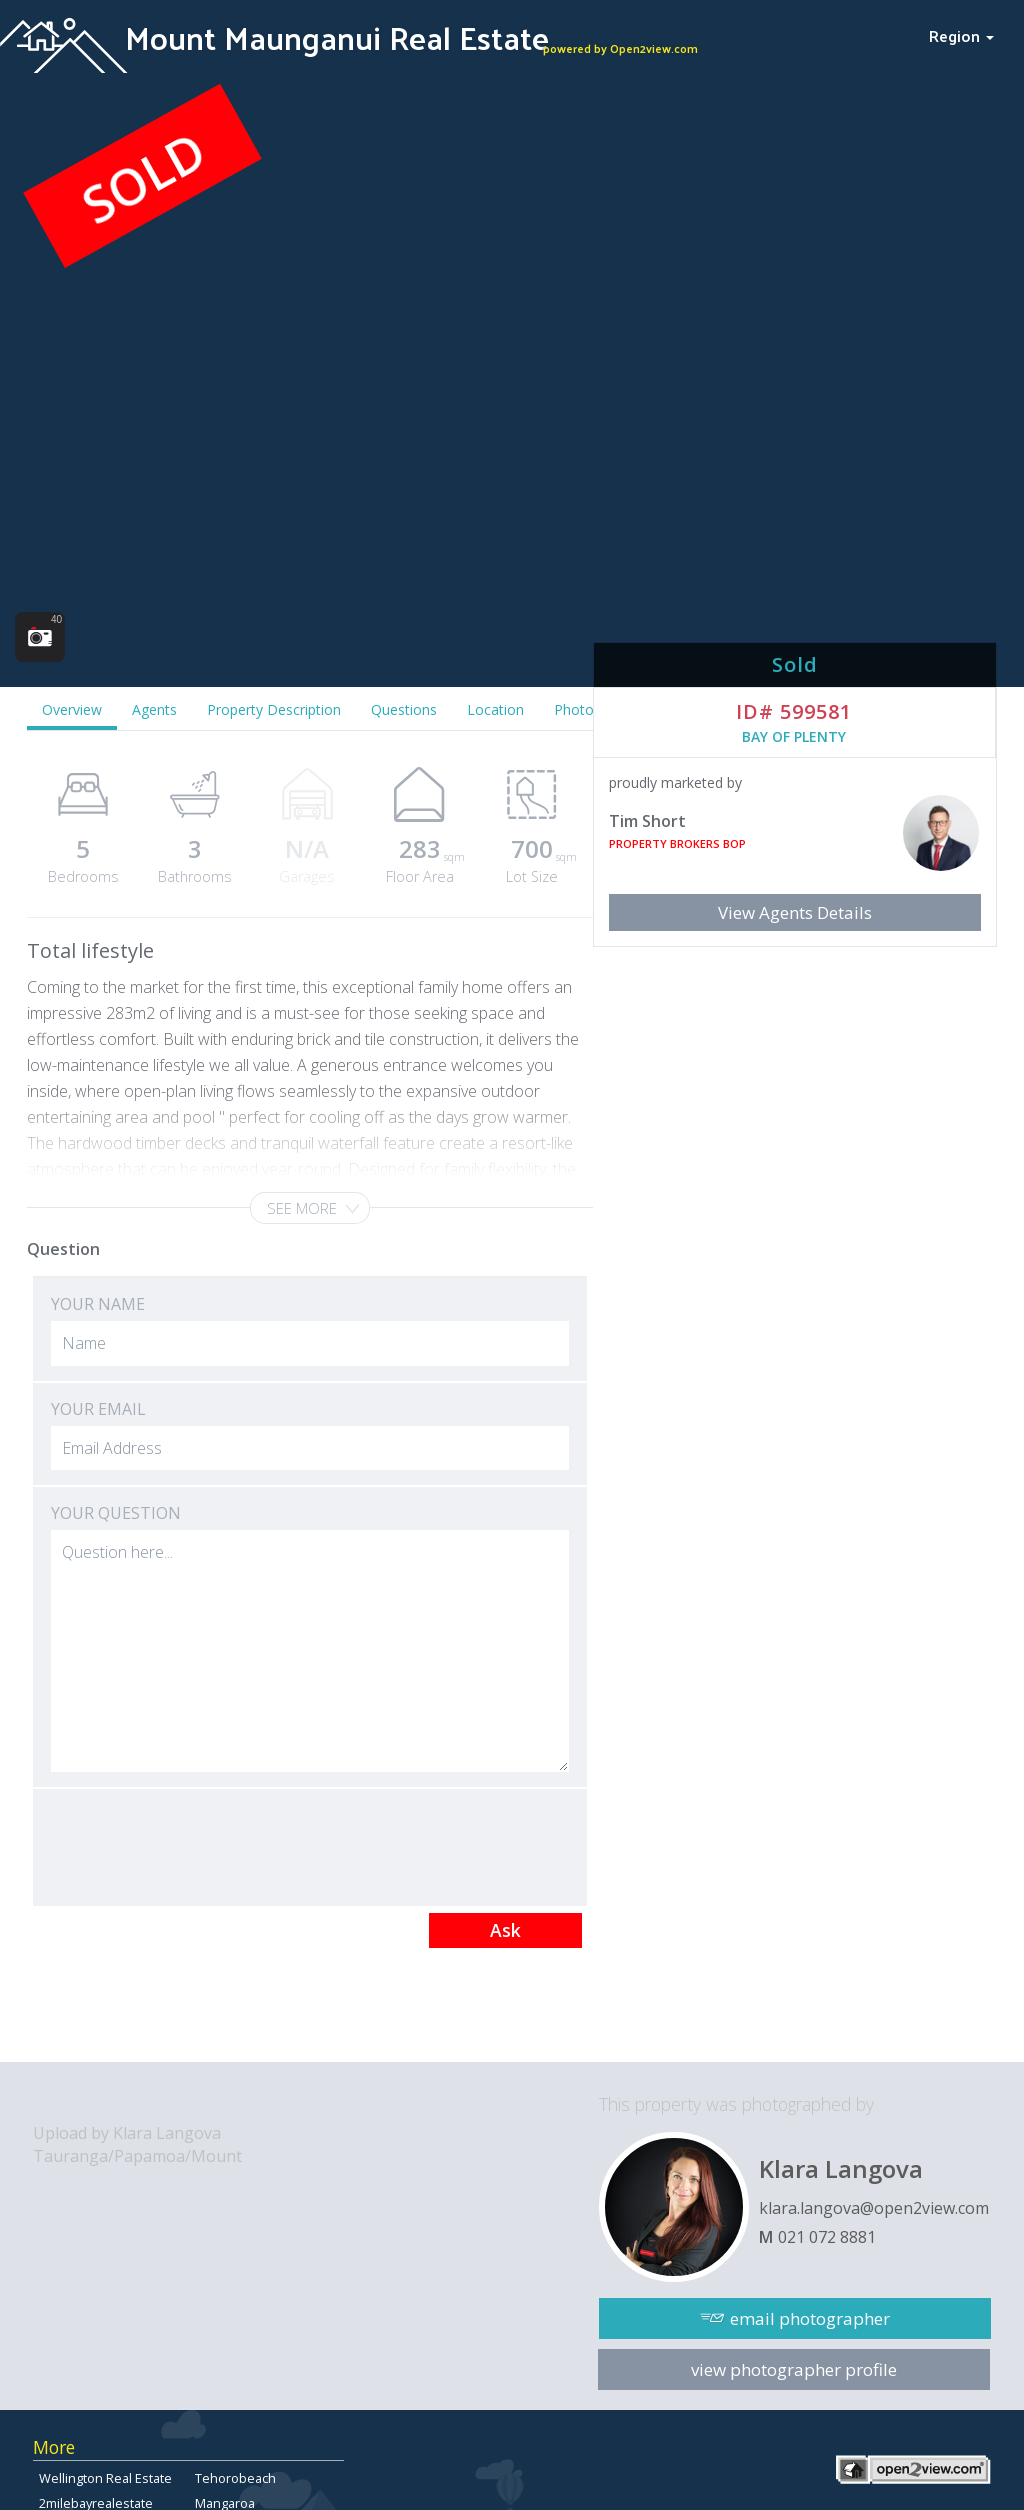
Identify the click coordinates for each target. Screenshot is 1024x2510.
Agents (154, 709)
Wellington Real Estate (105, 2478)
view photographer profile (794, 2369)
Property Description (274, 709)
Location (495, 709)
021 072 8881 (827, 2237)
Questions (404, 709)
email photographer (810, 2318)
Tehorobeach (235, 2478)
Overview (72, 709)
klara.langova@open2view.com (874, 2208)
